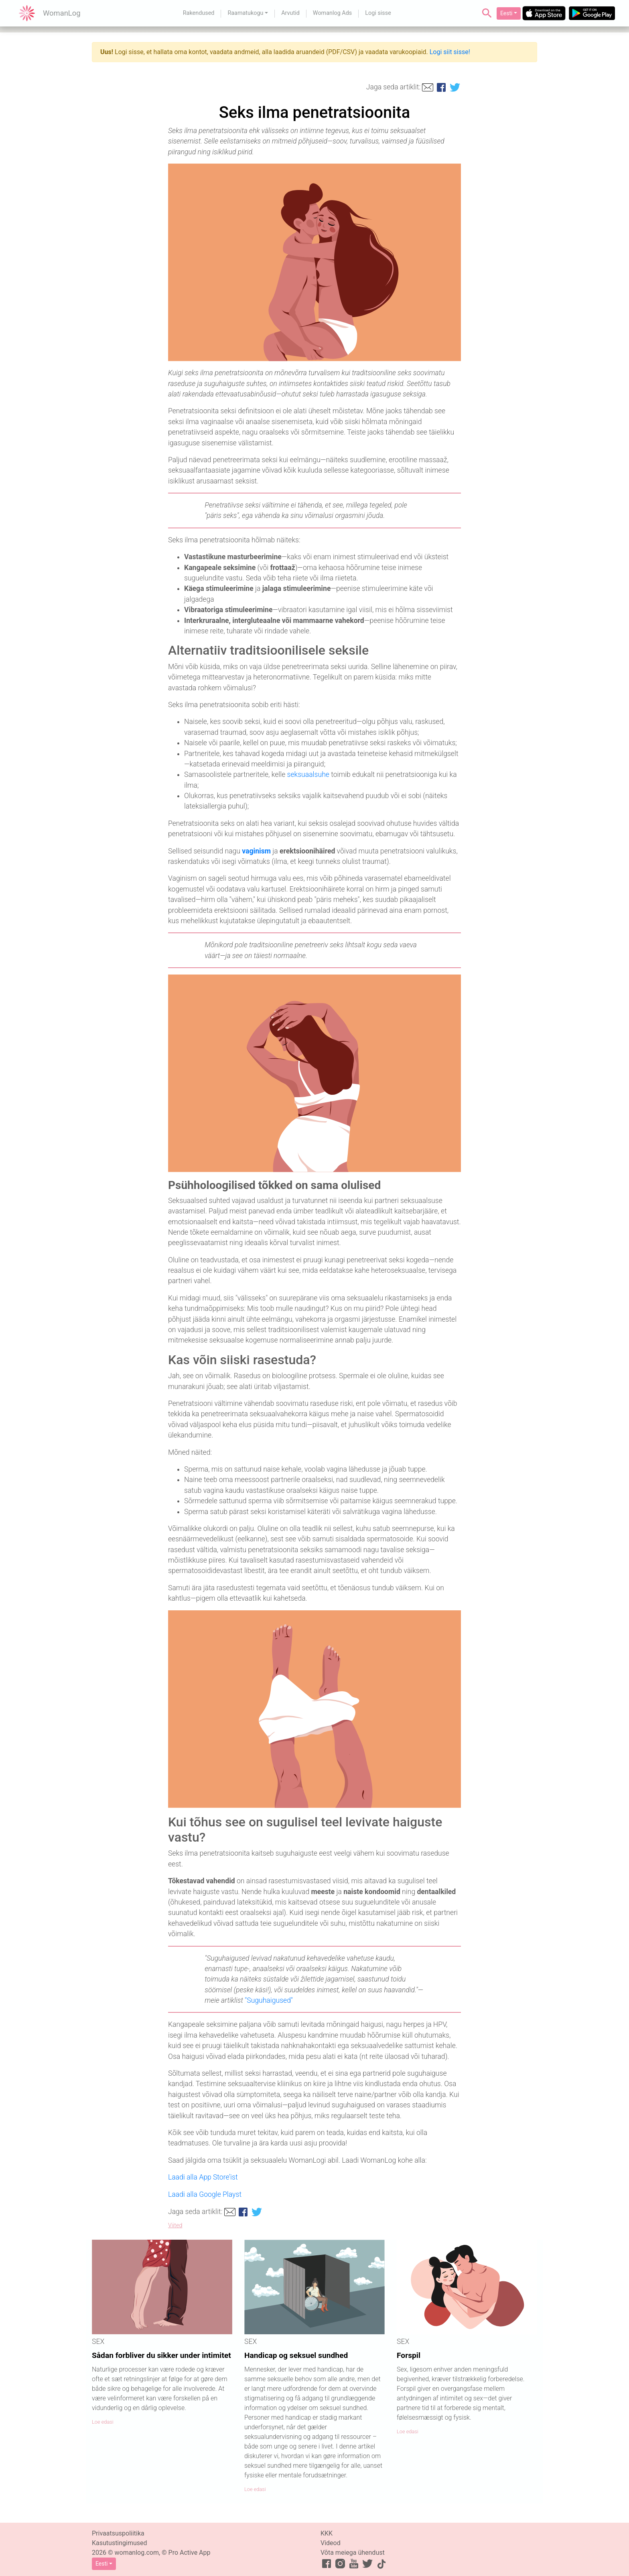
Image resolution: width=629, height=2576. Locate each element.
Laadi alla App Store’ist (203, 2177)
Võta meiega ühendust (353, 2552)
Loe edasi (103, 2422)
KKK (327, 2533)
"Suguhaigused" (269, 2000)
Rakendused (199, 13)
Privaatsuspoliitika (118, 2533)
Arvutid (290, 13)
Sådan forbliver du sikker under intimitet (161, 2355)
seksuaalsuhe (308, 774)
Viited (175, 2225)
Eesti (506, 13)
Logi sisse (378, 13)
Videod (331, 2543)
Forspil (408, 2355)
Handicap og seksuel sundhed (296, 2355)
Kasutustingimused (119, 2543)
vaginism (256, 851)
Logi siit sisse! (450, 52)
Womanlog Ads (332, 13)
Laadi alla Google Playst (204, 2194)
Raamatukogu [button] (245, 13)
